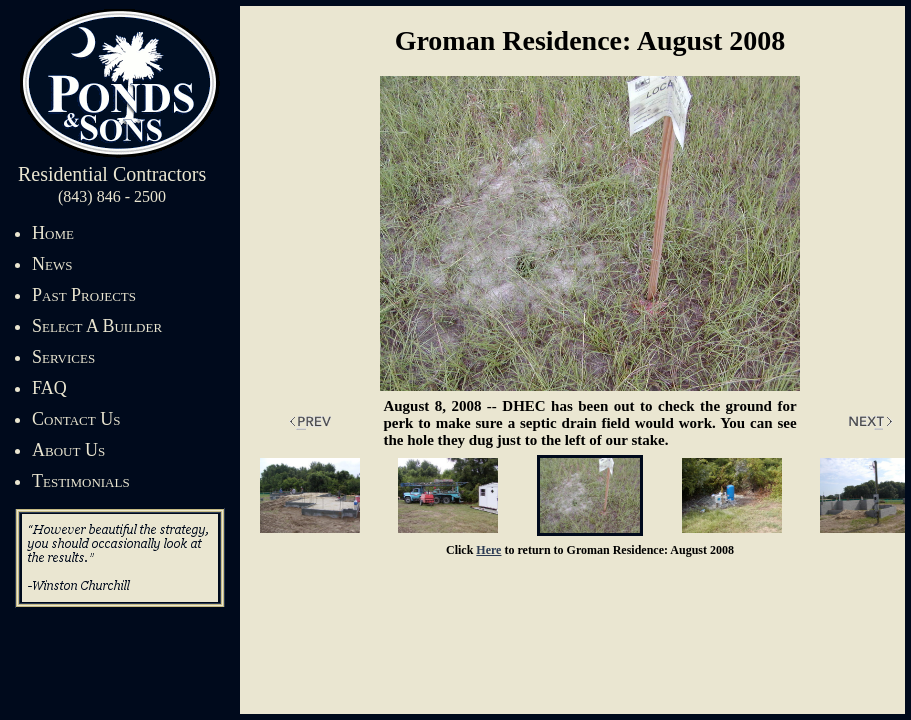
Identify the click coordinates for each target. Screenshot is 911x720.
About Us (68, 450)
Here (488, 550)
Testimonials (81, 481)
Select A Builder (97, 326)
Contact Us (76, 419)
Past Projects (84, 295)
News (52, 264)
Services (63, 357)
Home (53, 233)
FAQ (49, 388)
